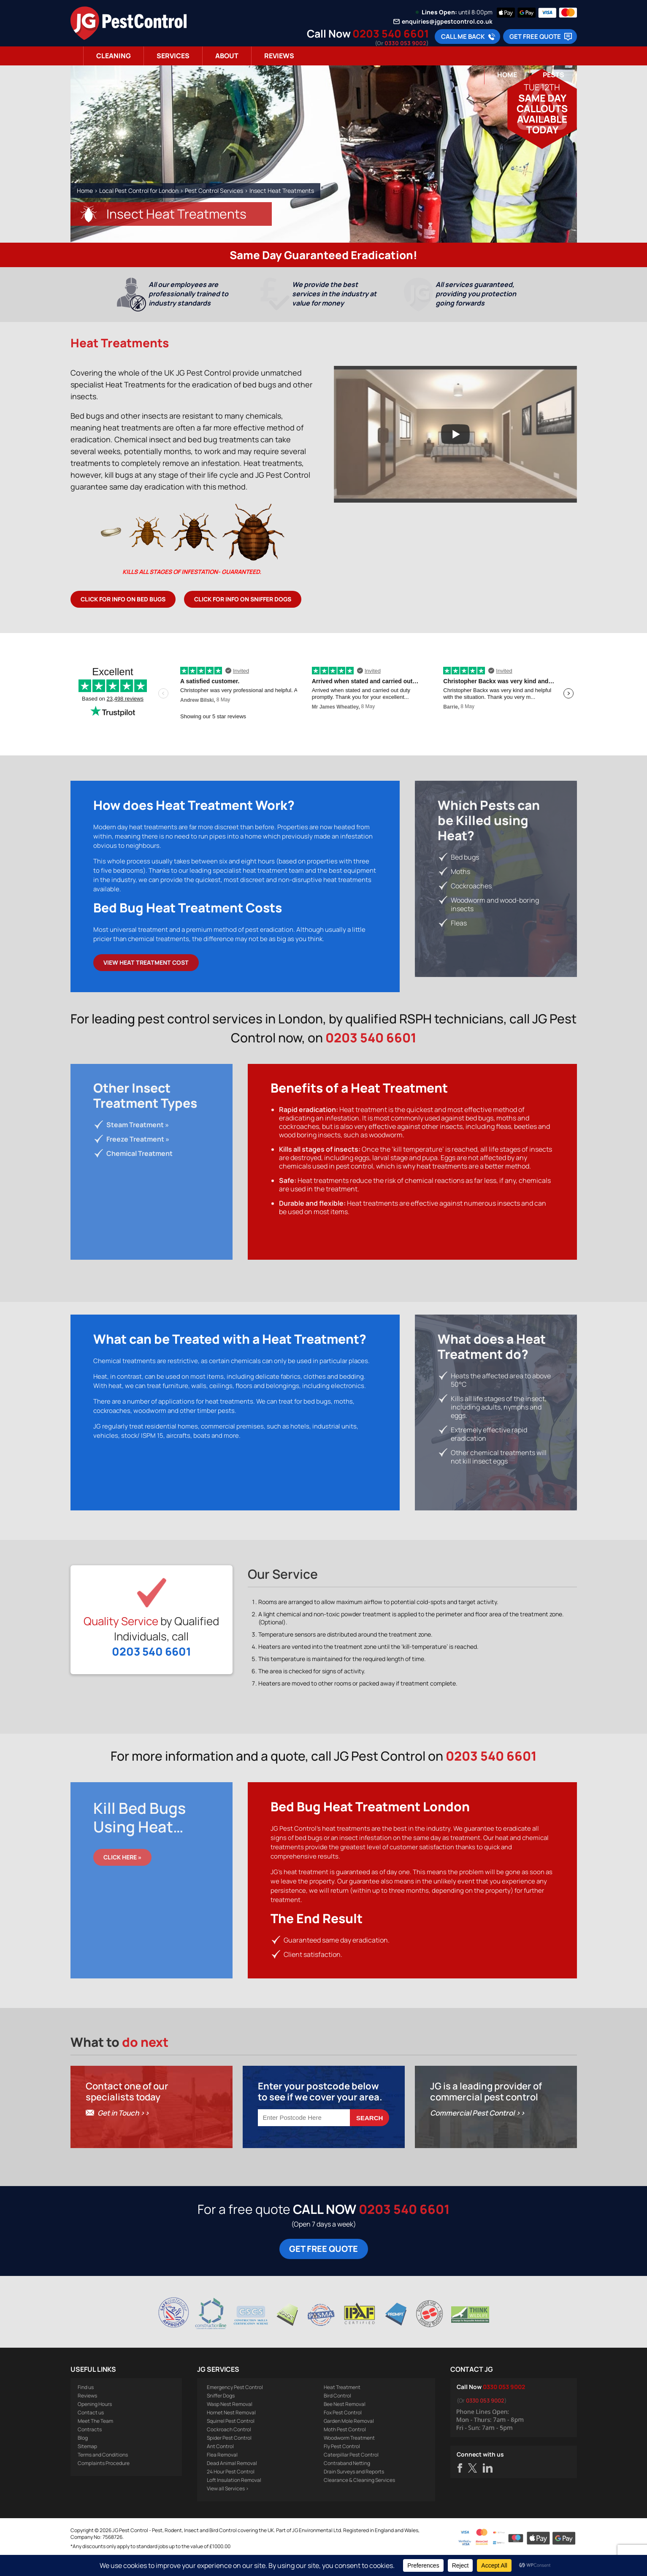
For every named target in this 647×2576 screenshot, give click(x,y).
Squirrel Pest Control (230, 2440)
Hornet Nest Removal (231, 2432)
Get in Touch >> (123, 2133)
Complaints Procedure (104, 2483)
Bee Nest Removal (344, 2423)
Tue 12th (542, 87)
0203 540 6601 (390, 33)
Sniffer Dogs (221, 2415)
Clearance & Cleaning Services (359, 2499)
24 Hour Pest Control (230, 2491)
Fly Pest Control (342, 2466)
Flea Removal (222, 2474)
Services (173, 55)
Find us (86, 2407)
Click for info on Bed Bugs (123, 599)
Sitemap (87, 2466)
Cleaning (113, 55)
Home (507, 74)
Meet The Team (95, 2440)
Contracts (90, 2449)
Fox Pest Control (343, 2432)
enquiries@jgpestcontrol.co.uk (447, 21)
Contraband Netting (347, 2483)
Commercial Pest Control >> (477, 2133)
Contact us (91, 2432)
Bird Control (337, 2415)
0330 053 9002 (405, 43)
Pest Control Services (214, 191)
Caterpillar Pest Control (351, 2474)
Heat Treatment (342, 2407)
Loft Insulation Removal (234, 2499)
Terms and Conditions (103, 2474)
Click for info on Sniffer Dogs (242, 599)
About (226, 55)
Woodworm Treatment (349, 2457)
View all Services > (228, 2508)
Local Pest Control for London (139, 191)
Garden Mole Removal (349, 2440)
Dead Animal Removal (232, 2483)
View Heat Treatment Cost (146, 962)
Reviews (279, 55)
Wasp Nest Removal (229, 2423)
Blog (83, 2457)
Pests (553, 74)
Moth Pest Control (345, 2449)
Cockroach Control (229, 2449)
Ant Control (220, 2466)
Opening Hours (95, 2423)
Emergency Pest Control (235, 2407)
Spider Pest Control (229, 2457)
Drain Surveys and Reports (354, 2491)
